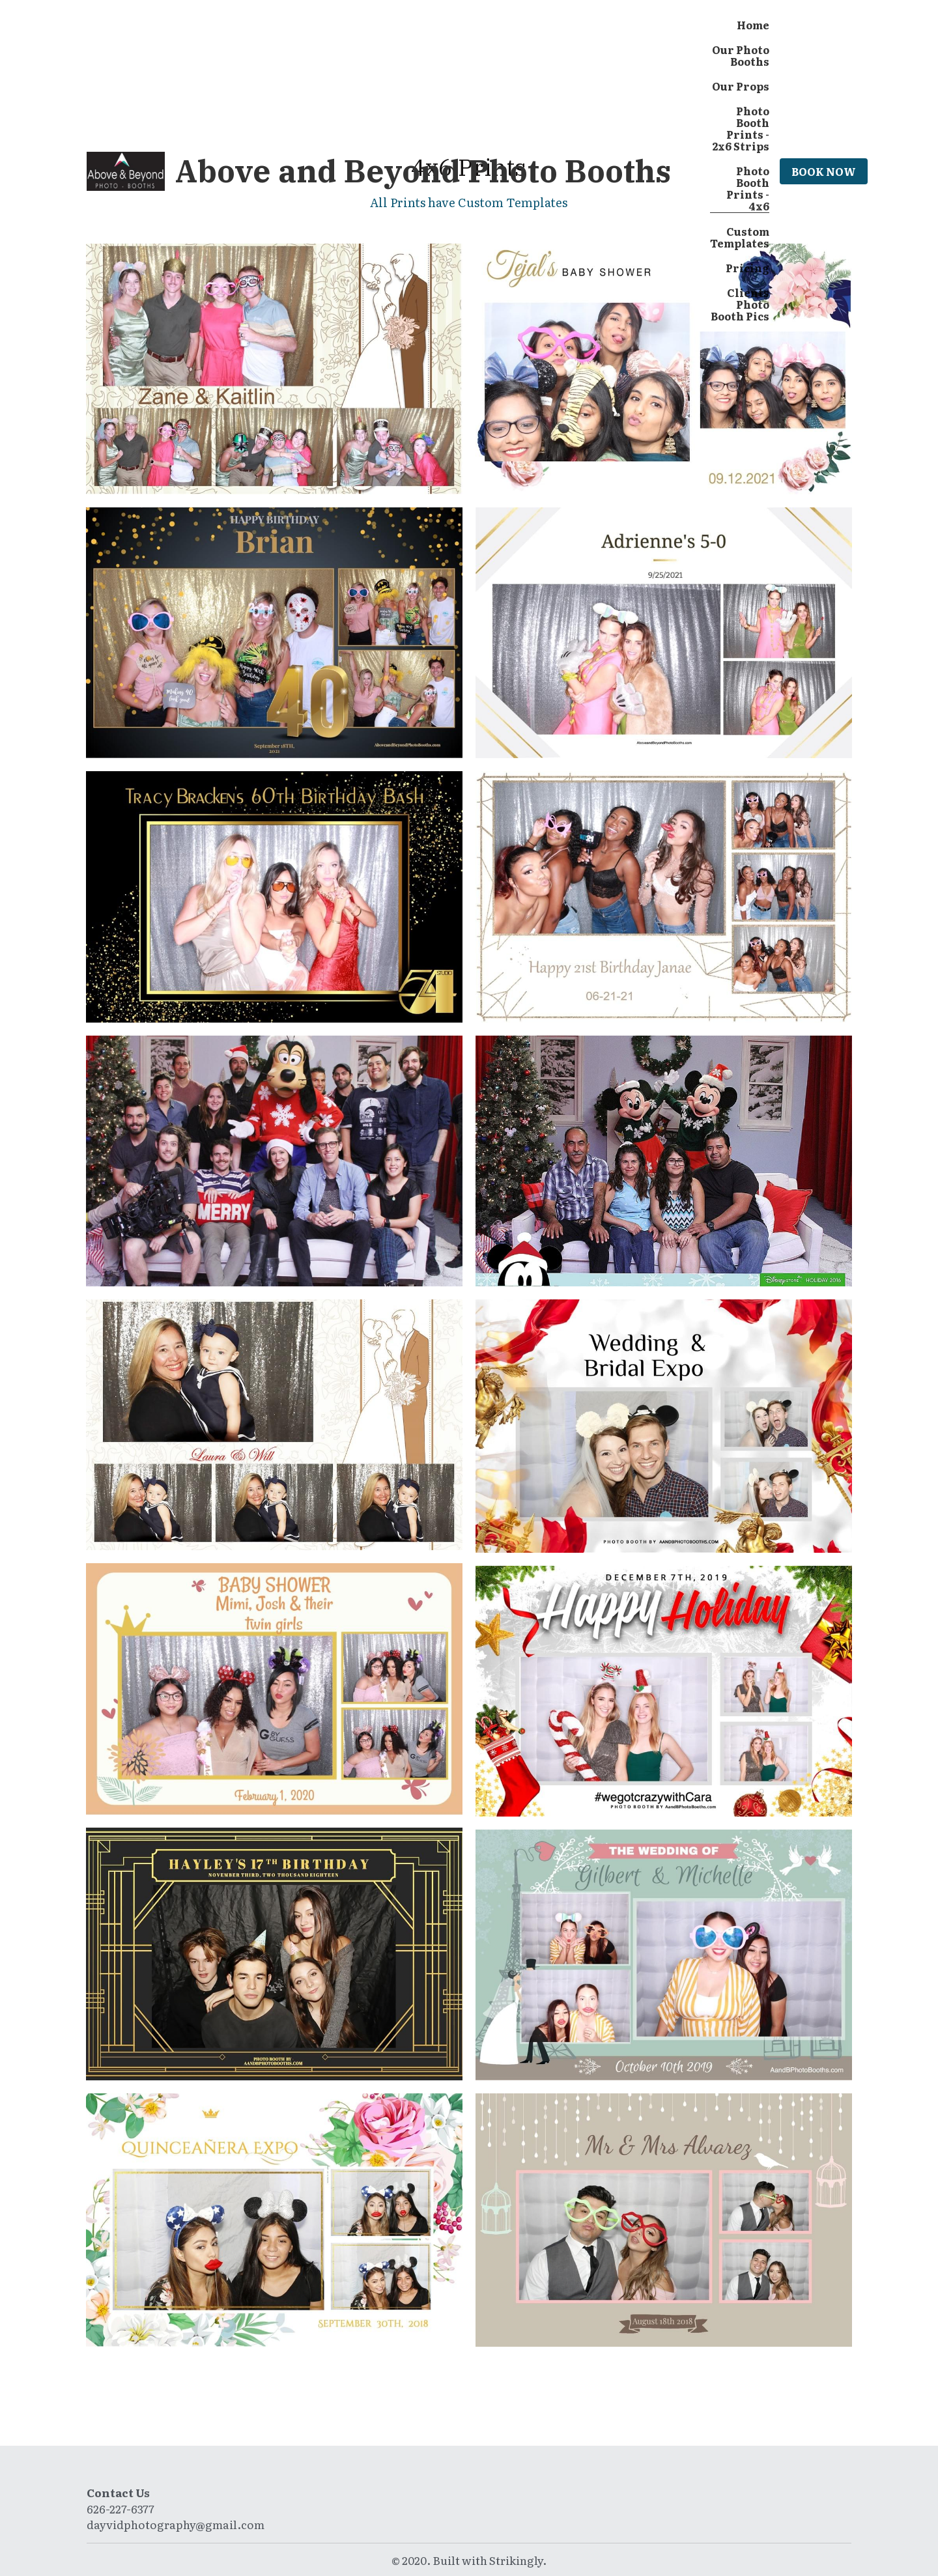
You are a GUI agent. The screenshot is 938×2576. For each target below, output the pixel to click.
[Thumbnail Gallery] (274, 369)
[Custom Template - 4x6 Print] (274, 1424)
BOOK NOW (823, 171)
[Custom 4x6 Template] (664, 896)
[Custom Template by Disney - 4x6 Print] (274, 1161)
